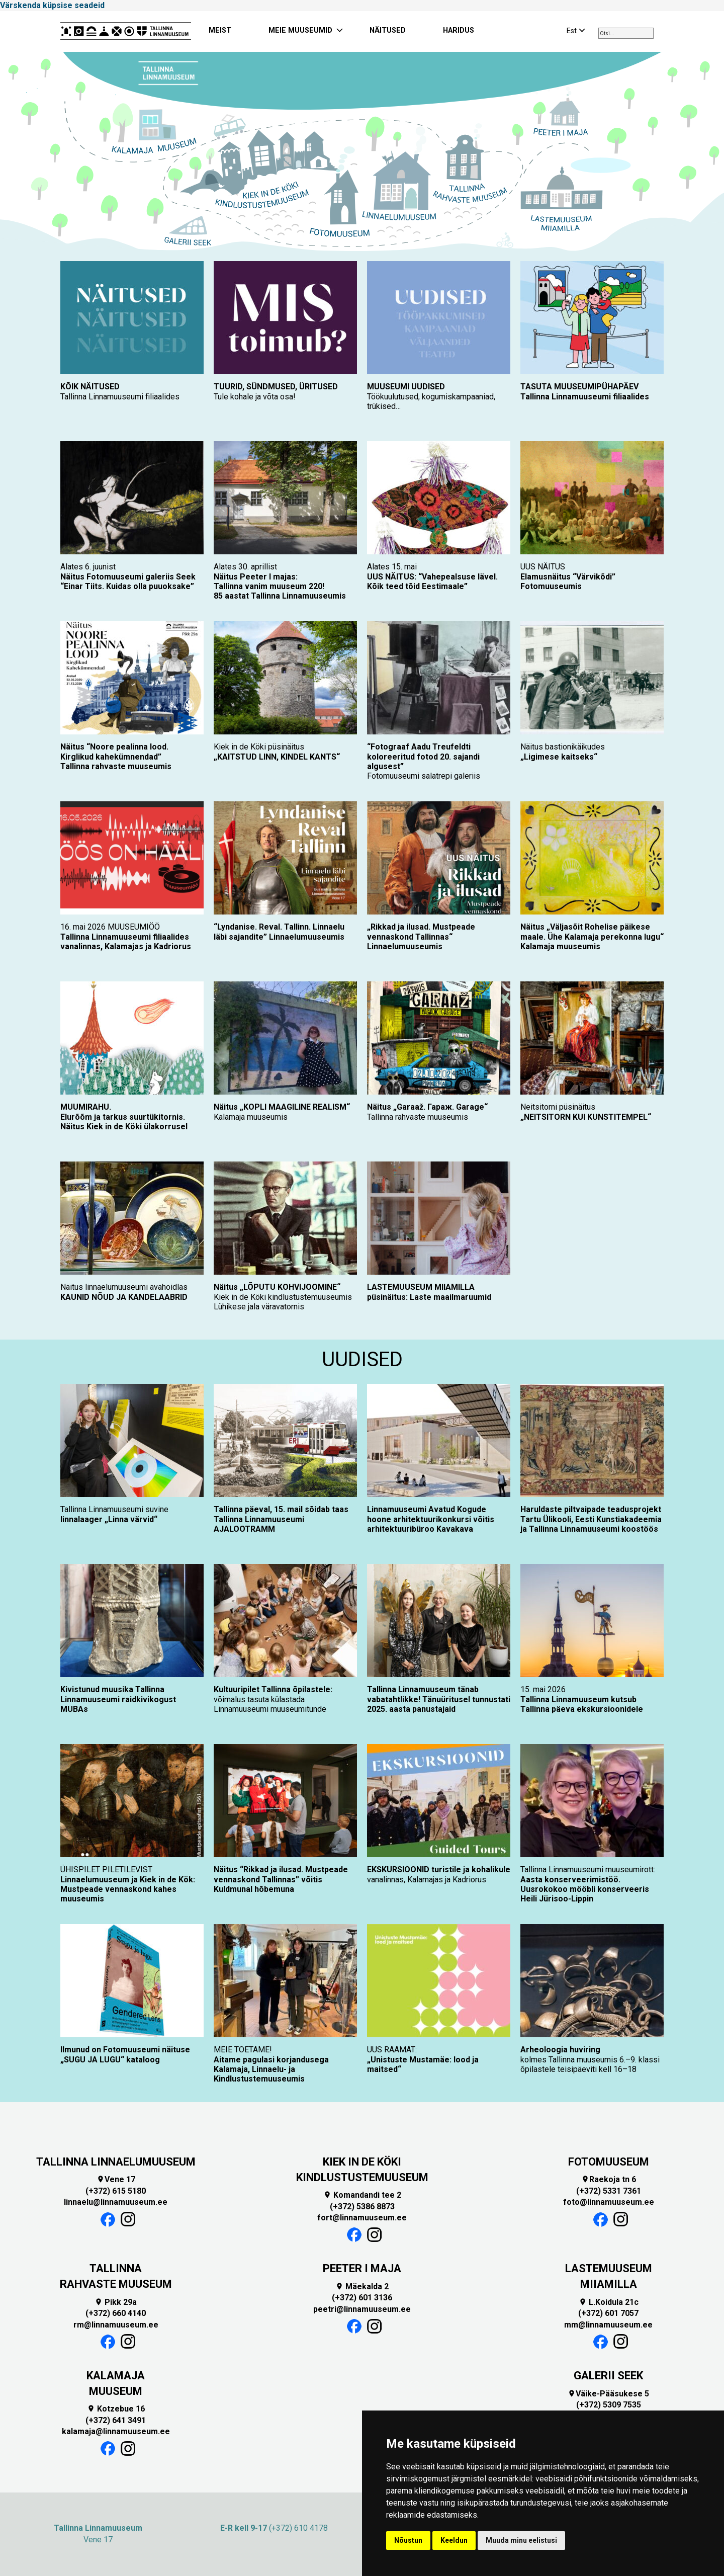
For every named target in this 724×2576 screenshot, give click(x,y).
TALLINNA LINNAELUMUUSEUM (116, 2161)
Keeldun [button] (454, 2540)
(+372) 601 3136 (362, 2297)
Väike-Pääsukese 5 (608, 2393)
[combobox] (626, 33)
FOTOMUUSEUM (608, 2161)
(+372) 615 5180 (115, 2191)
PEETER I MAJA (362, 2268)
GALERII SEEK (608, 2375)
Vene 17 (116, 2179)
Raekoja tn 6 (608, 2179)
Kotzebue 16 (116, 2409)
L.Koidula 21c (609, 2302)
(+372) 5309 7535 (608, 2404)
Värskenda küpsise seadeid (52, 5)
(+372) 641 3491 (115, 2420)
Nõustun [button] (408, 2540)
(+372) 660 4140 (115, 2313)
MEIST (220, 30)
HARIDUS (458, 30)
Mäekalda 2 (362, 2286)
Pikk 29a (116, 2302)
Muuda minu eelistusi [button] (521, 2540)
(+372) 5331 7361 (608, 2191)
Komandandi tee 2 (362, 2195)
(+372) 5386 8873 (362, 2206)
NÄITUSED (388, 30)
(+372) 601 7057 (608, 2313)
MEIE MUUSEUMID (300, 30)
